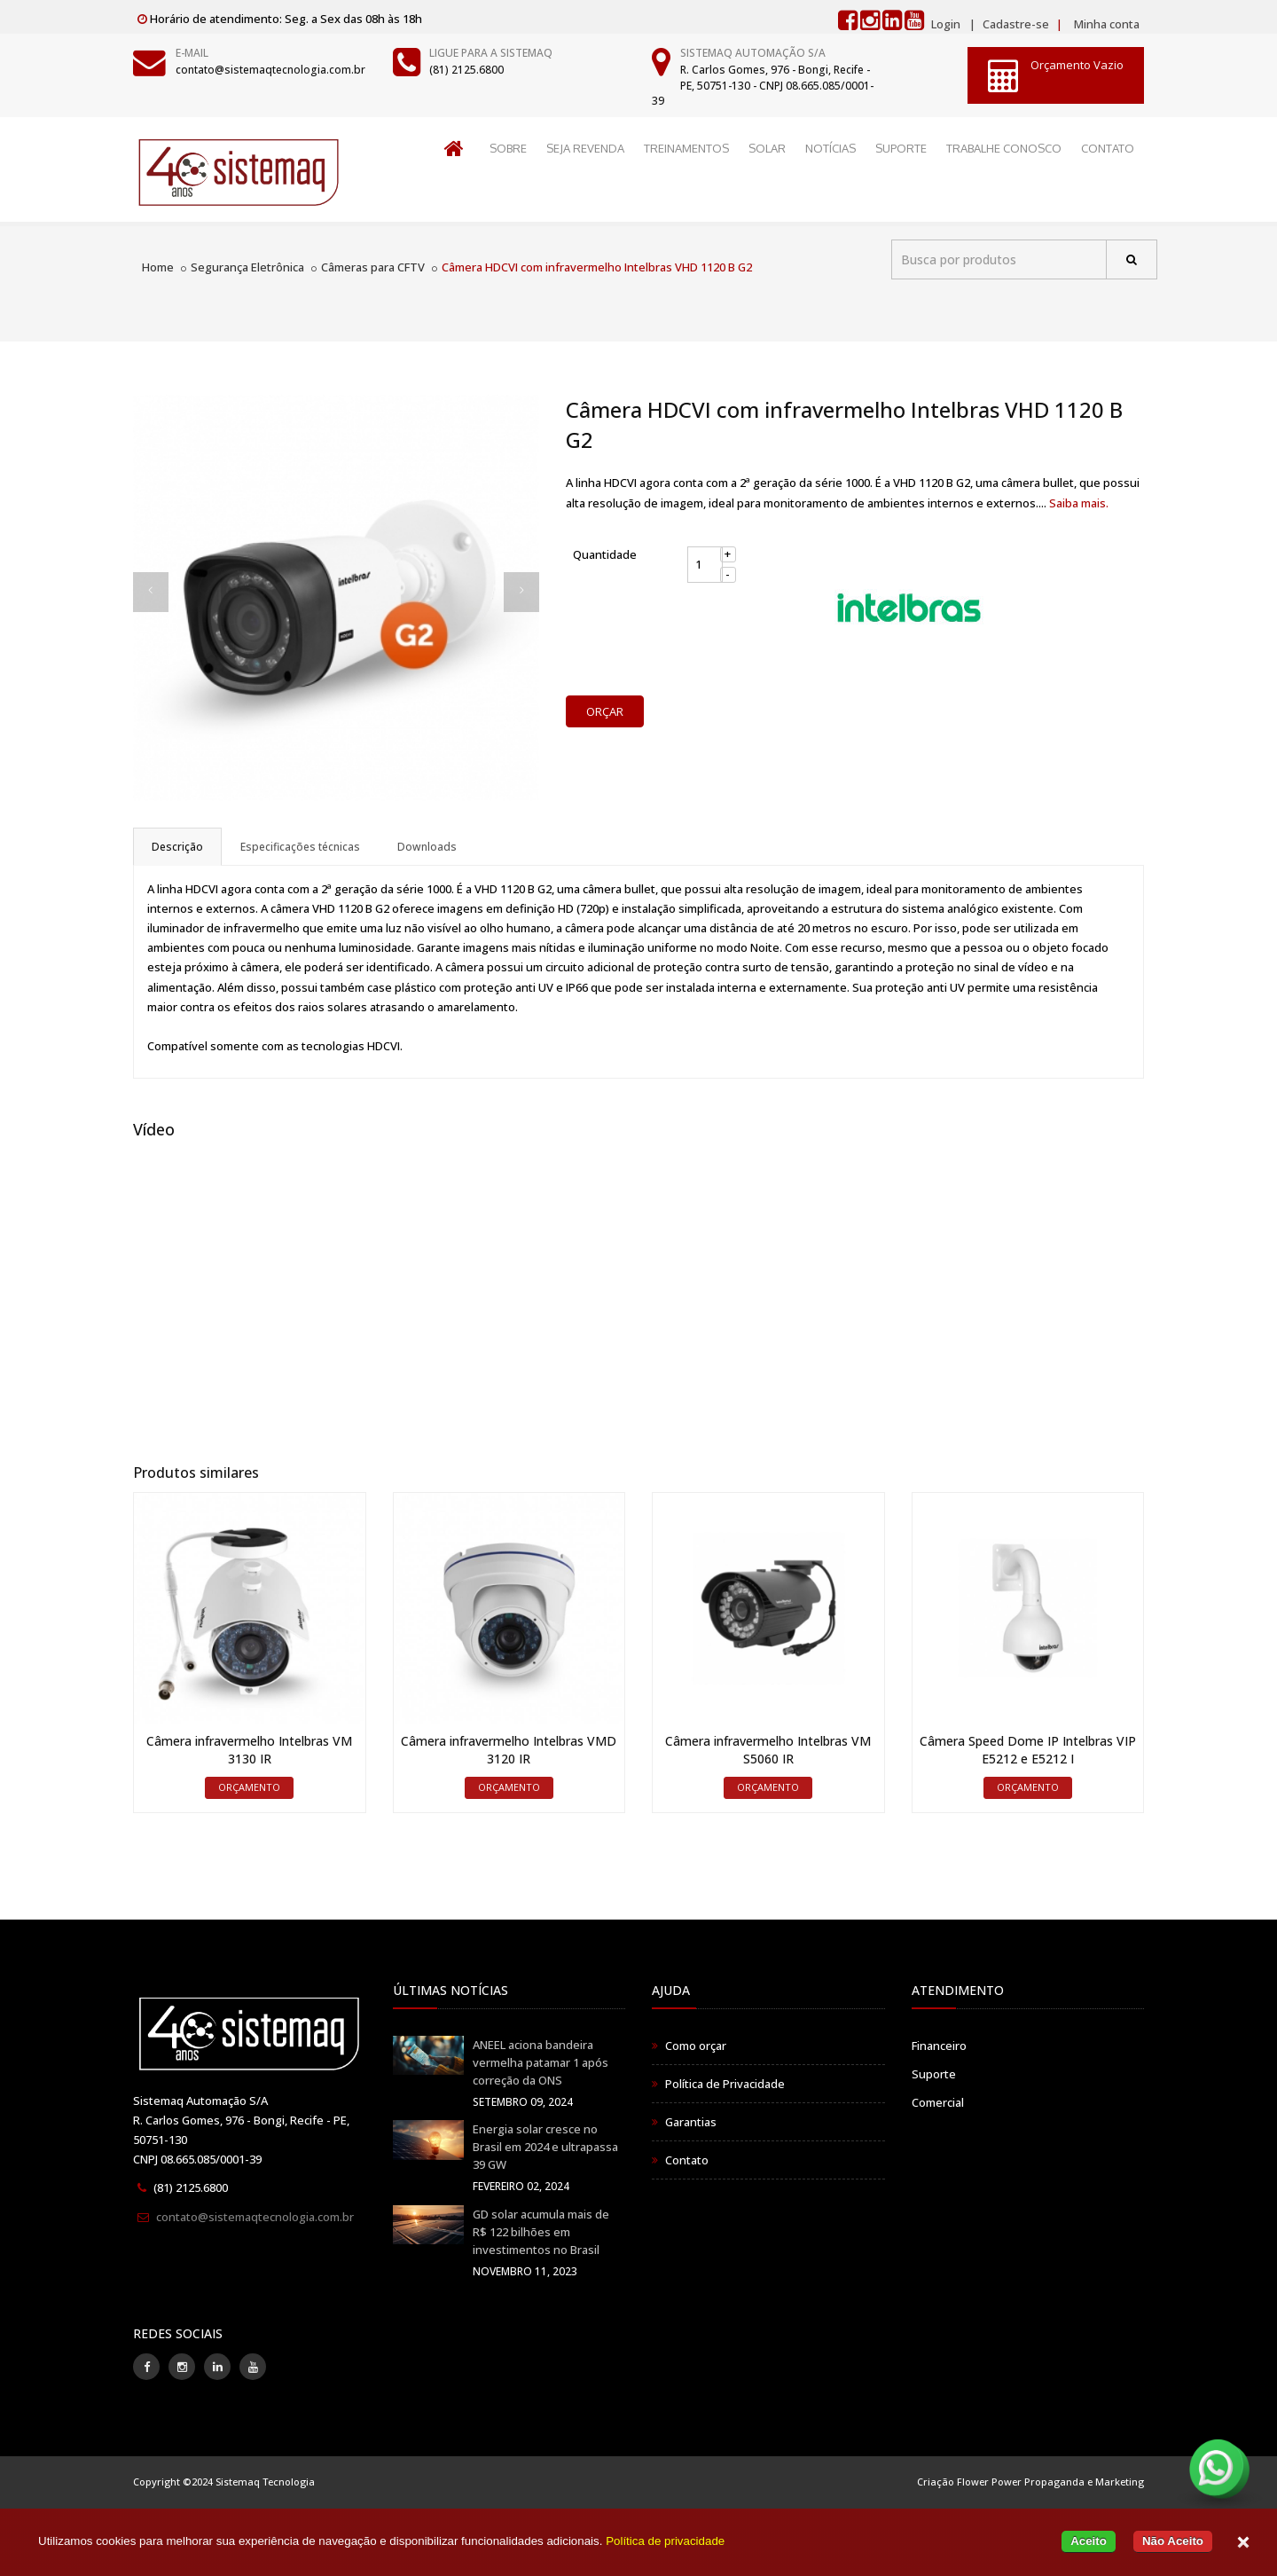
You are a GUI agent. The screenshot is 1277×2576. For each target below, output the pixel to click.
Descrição (177, 846)
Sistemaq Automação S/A (753, 52)
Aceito (1088, 2541)
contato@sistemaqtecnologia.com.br (270, 69)
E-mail (192, 52)
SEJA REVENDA (585, 148)
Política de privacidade (665, 2541)
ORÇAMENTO (249, 1787)
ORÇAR (604, 711)
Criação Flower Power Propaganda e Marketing (1030, 2481)
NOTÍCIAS (830, 148)
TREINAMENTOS (686, 148)
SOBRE (508, 148)
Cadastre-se (1014, 24)
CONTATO (1107, 148)
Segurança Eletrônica (247, 267)
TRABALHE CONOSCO (1004, 148)
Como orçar (695, 2046)
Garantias (691, 2122)
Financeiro (939, 2046)
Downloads (427, 846)
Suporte (934, 2074)
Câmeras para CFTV (373, 267)
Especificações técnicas (300, 846)
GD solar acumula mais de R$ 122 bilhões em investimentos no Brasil (541, 2232)
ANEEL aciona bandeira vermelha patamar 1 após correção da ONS (540, 2062)
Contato (687, 2160)
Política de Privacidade (725, 2084)
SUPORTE (901, 148)
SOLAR (767, 148)
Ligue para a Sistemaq (490, 52)
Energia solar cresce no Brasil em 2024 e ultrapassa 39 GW (545, 2146)
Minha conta (1107, 24)
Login (945, 24)
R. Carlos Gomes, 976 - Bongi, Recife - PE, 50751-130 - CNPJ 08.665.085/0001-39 (763, 84)
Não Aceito (1172, 2541)
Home (158, 267)
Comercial (938, 2102)
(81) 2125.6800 (466, 69)
